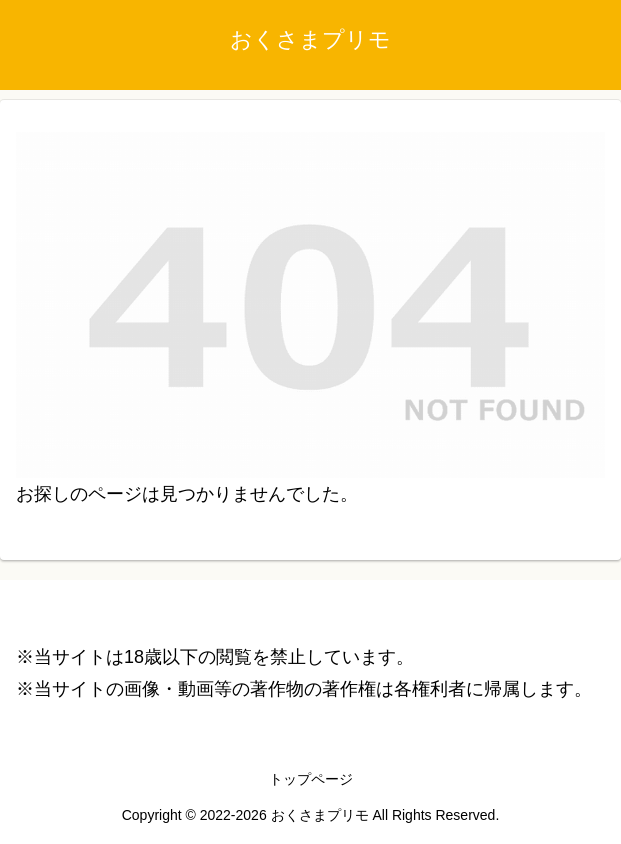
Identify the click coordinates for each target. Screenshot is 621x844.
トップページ (311, 779)
